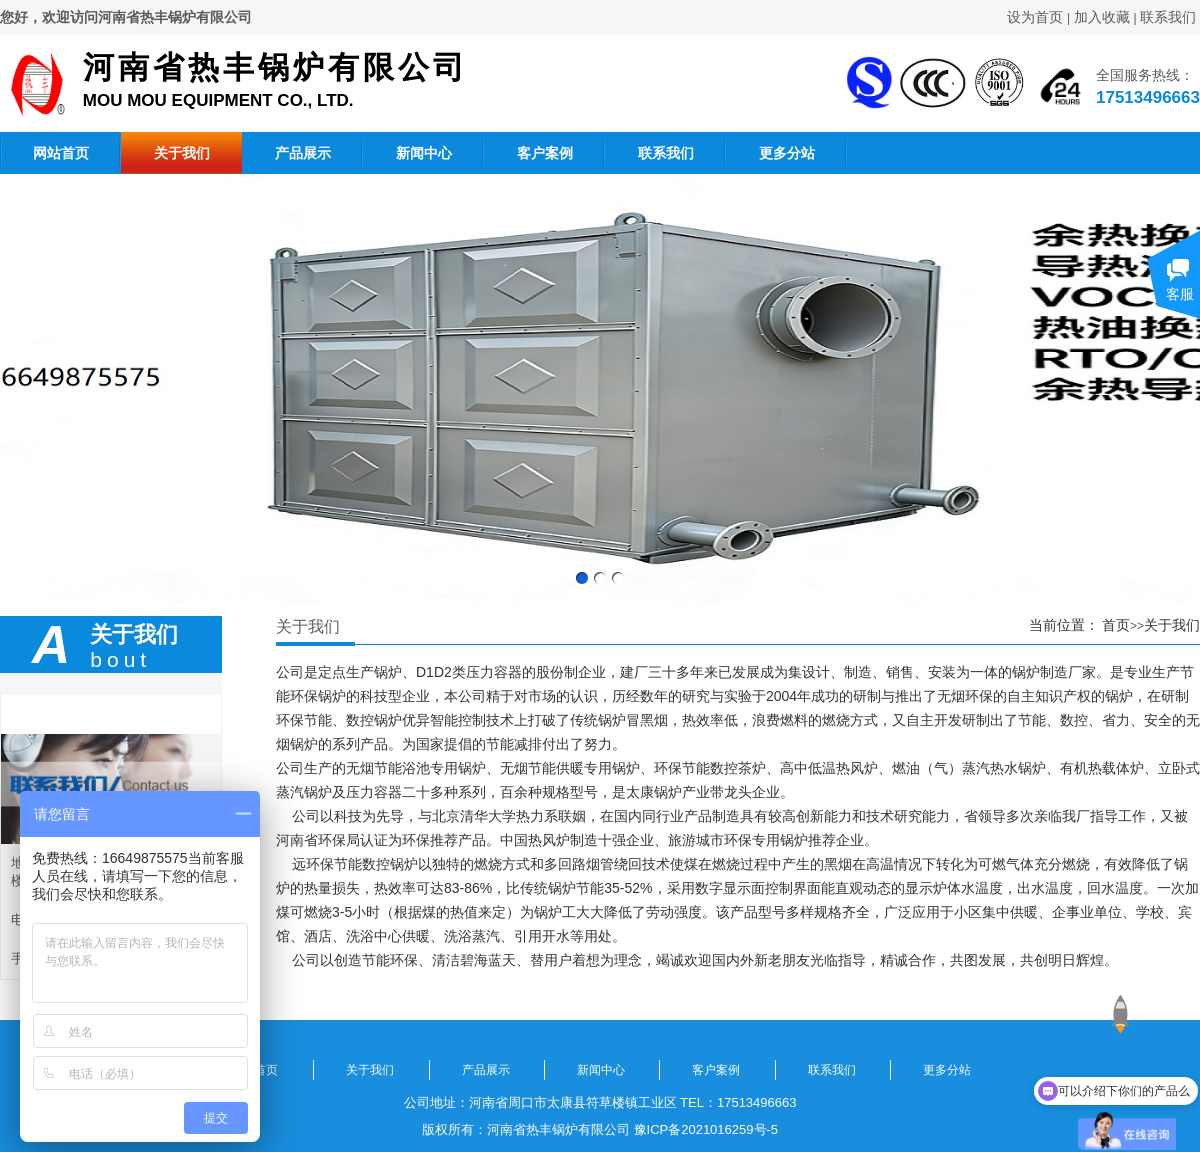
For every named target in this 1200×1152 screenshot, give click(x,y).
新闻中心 (424, 153)
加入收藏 (1102, 17)
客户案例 (545, 153)
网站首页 (61, 153)
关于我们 (182, 153)
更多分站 (787, 153)
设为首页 (1035, 17)
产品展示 (303, 153)
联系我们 (1168, 17)
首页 (1116, 625)
